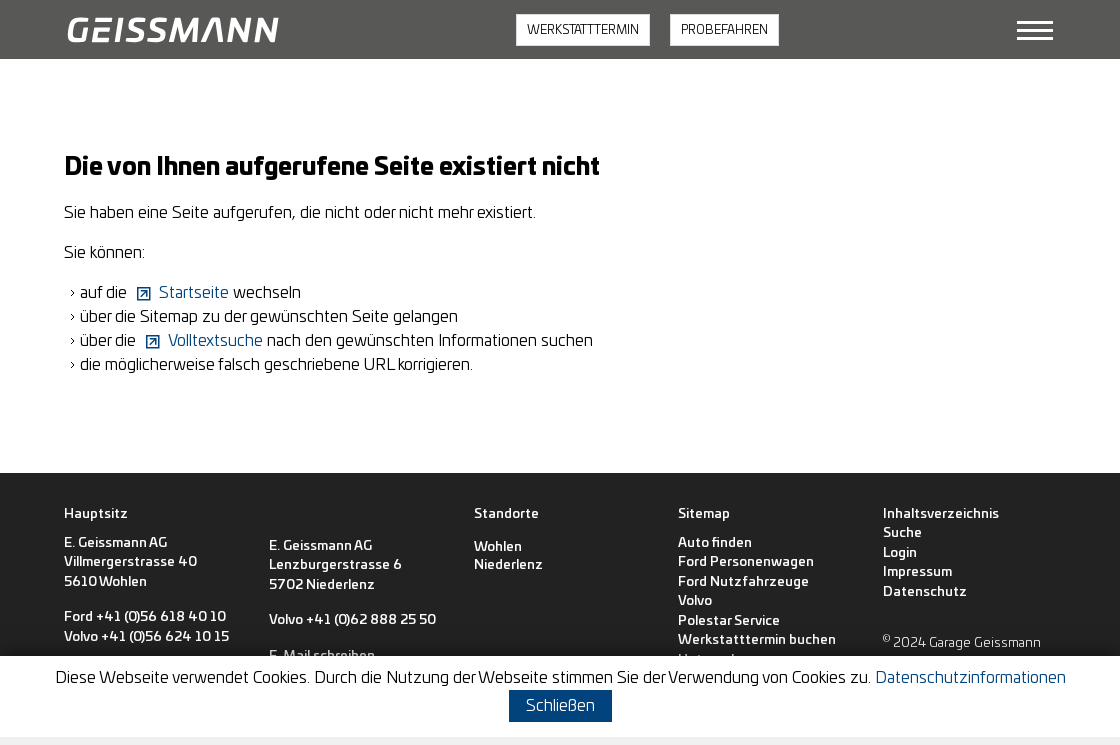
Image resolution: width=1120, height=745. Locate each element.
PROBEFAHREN (724, 30)
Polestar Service (729, 621)
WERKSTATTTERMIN (583, 30)
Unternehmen (722, 660)
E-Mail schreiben (117, 672)
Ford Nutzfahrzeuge (743, 582)
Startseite (194, 293)
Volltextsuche (215, 341)
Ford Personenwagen (746, 562)
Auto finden (715, 543)
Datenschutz (925, 592)
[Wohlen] (498, 548)
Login (900, 553)
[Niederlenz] (508, 566)
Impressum (917, 572)
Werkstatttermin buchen (757, 640)
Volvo (695, 601)
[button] (1035, 30)
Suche (902, 533)
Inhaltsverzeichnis (941, 514)
